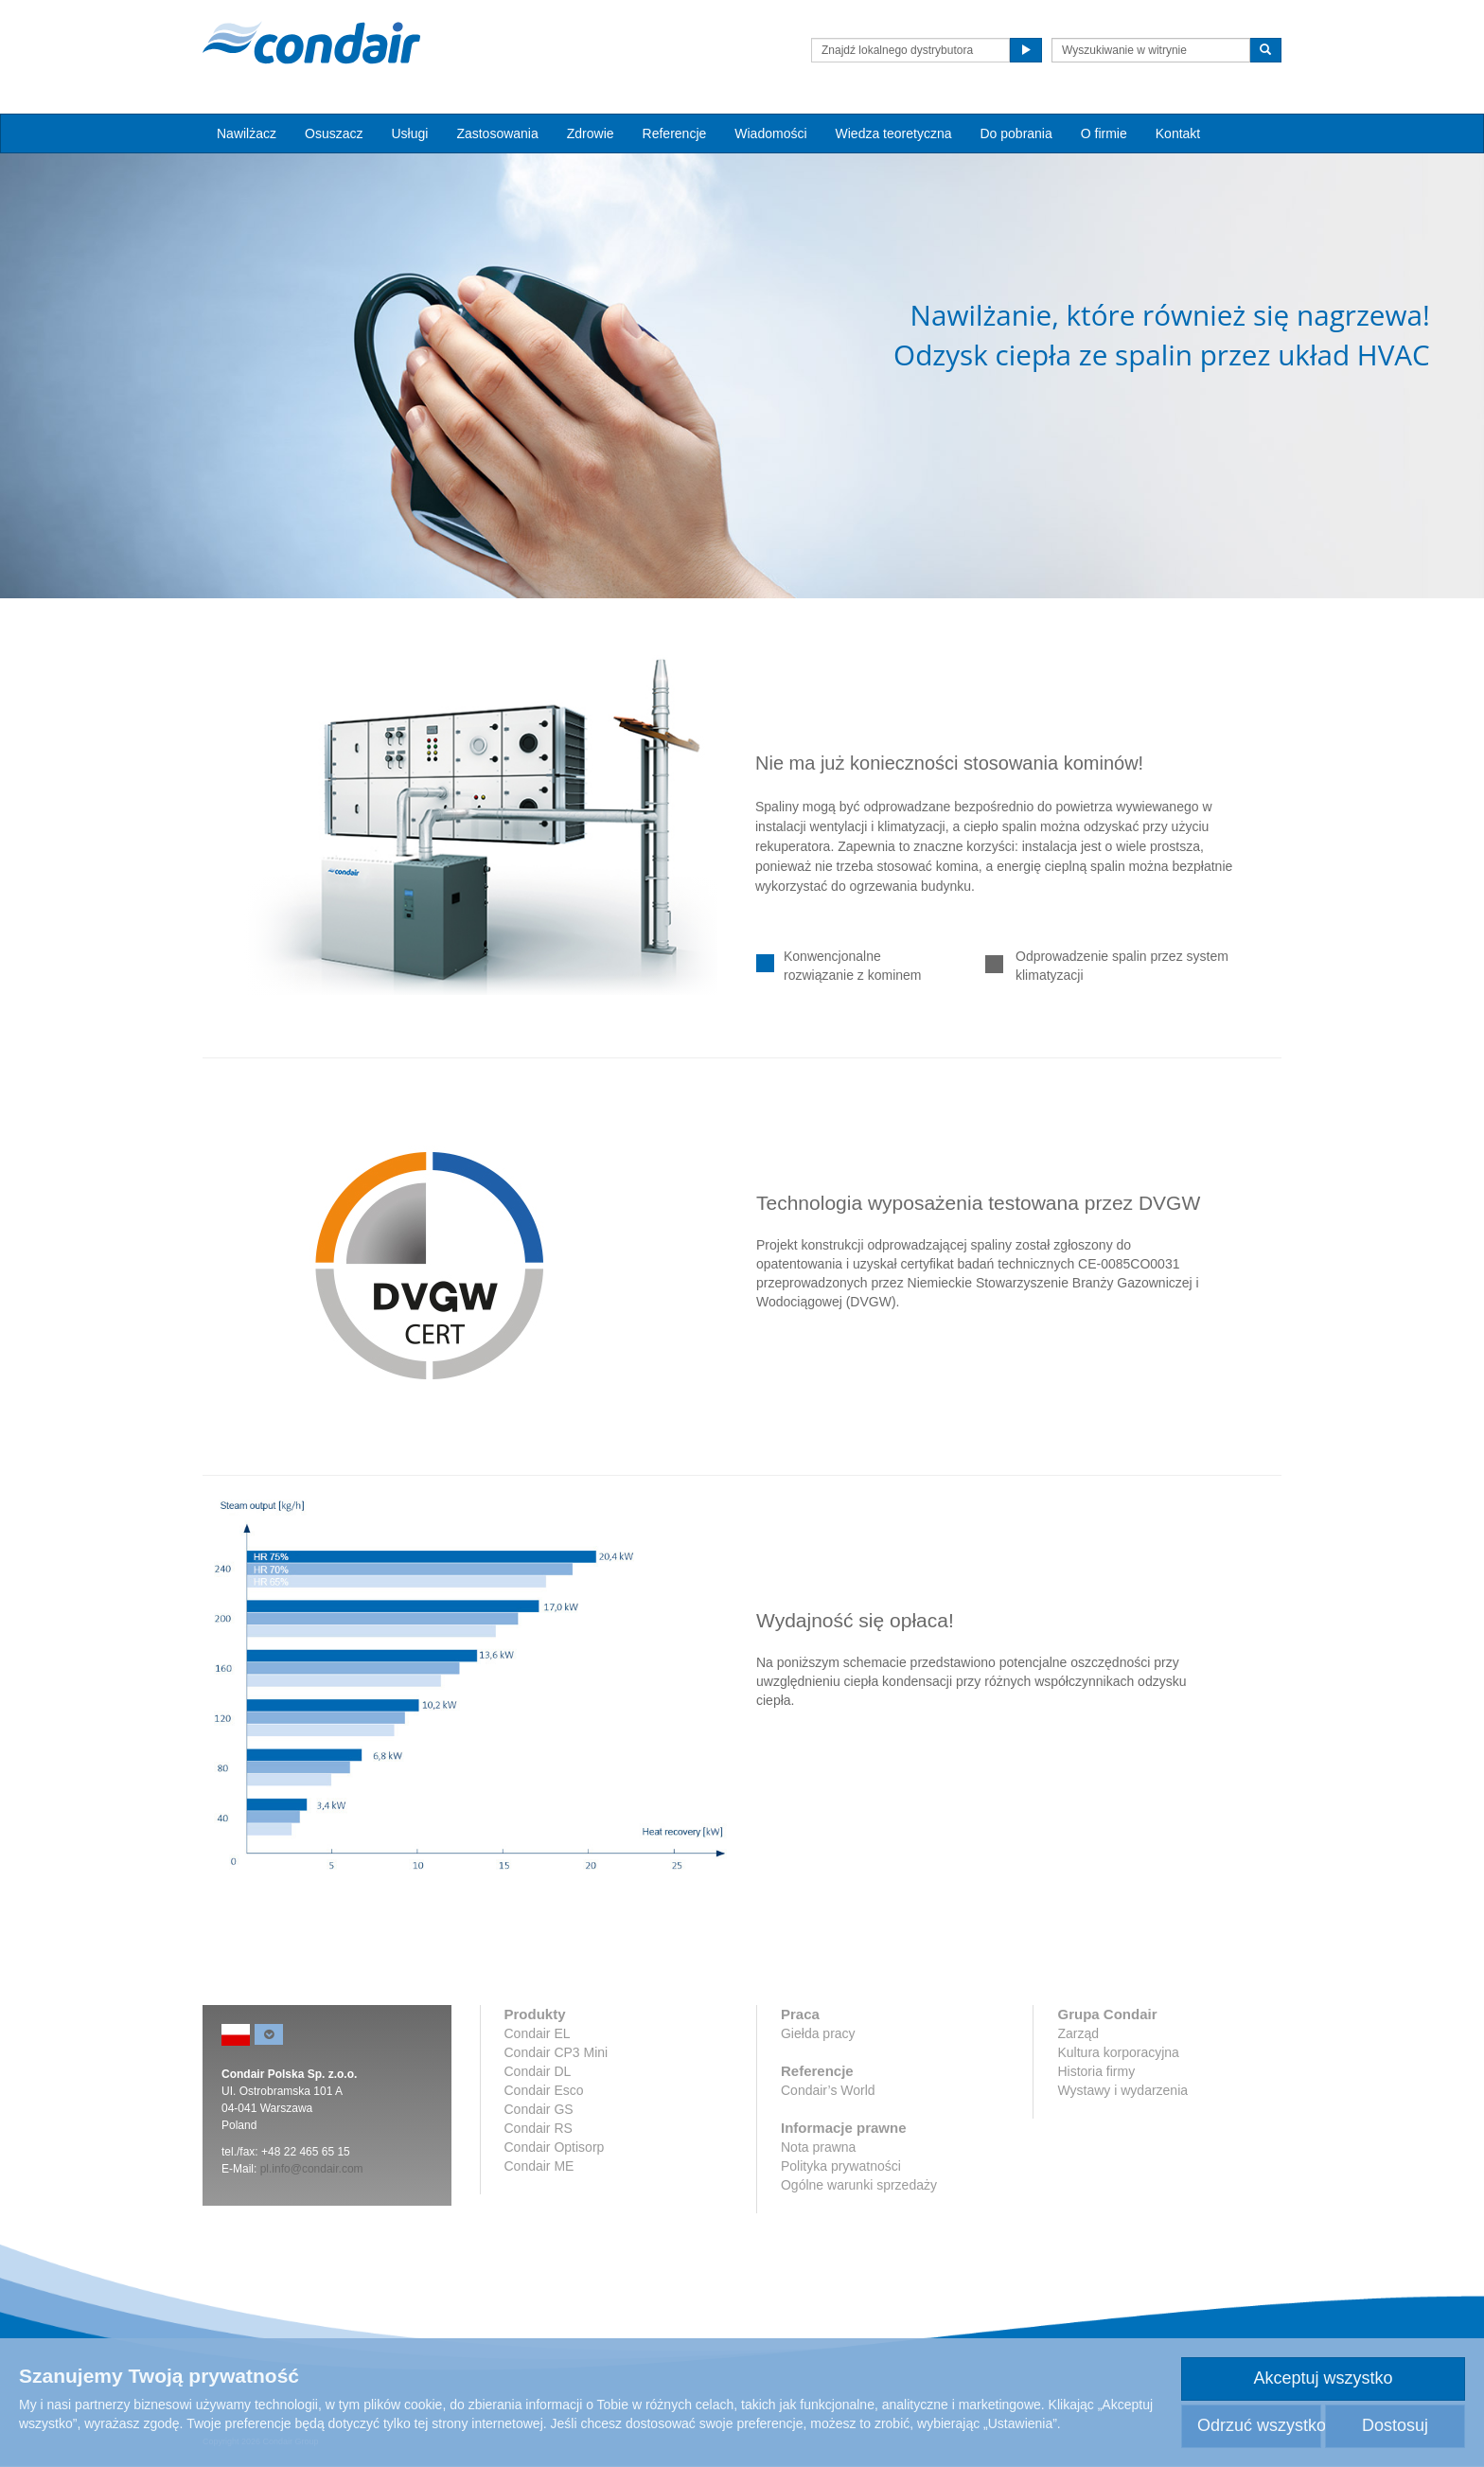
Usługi (409, 133)
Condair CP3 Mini (556, 2052)
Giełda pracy (818, 2033)
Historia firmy (1096, 2071)
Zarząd (1078, 2033)
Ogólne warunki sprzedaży (859, 2184)
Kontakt (1178, 133)
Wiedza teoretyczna (894, 133)
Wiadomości (770, 133)
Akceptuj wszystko (1322, 2378)
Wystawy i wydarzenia (1122, 2090)
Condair (311, 42)
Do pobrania (1015, 133)
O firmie (1104, 133)
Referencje (675, 133)
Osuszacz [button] (333, 133)
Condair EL (537, 2033)
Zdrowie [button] (590, 133)
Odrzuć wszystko (1259, 2425)
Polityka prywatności (841, 2166)
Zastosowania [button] (497, 133)
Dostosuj (1395, 2425)
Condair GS (539, 2109)
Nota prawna (818, 2147)
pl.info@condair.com (311, 2168)
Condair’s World (828, 2090)
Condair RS (538, 2128)
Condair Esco (544, 2090)
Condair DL (538, 2071)
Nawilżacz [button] (246, 133)
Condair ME (539, 2166)
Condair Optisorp (554, 2147)
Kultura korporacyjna (1117, 2052)
